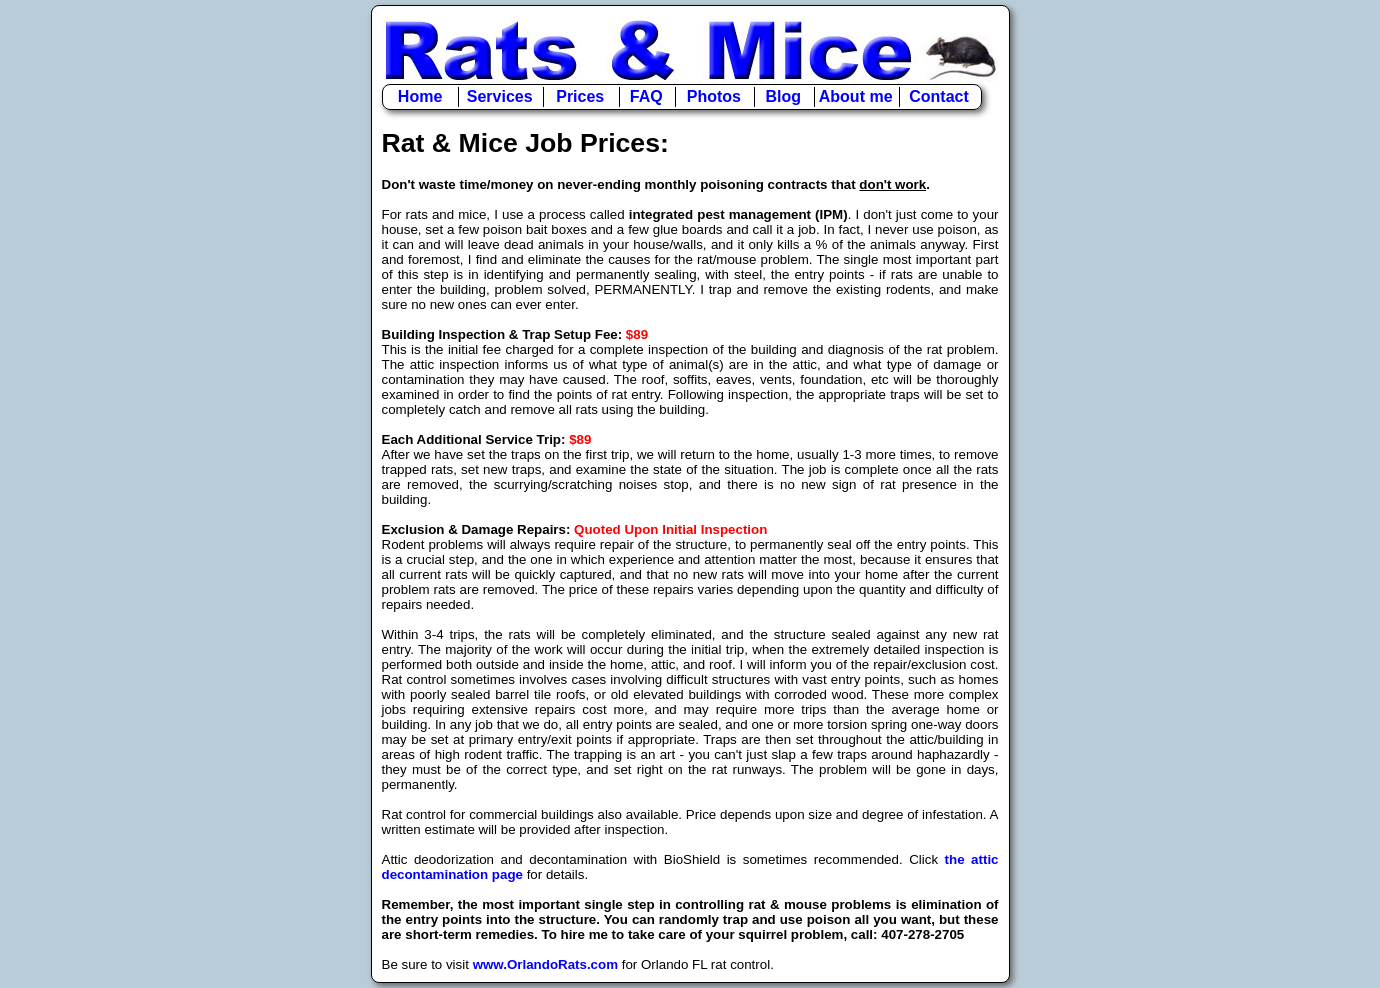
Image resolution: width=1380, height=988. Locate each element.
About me (856, 96)
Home (420, 96)
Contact (939, 96)
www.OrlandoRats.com (545, 964)
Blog (784, 96)
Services (500, 96)
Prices (580, 96)
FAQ (646, 96)
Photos (714, 96)
